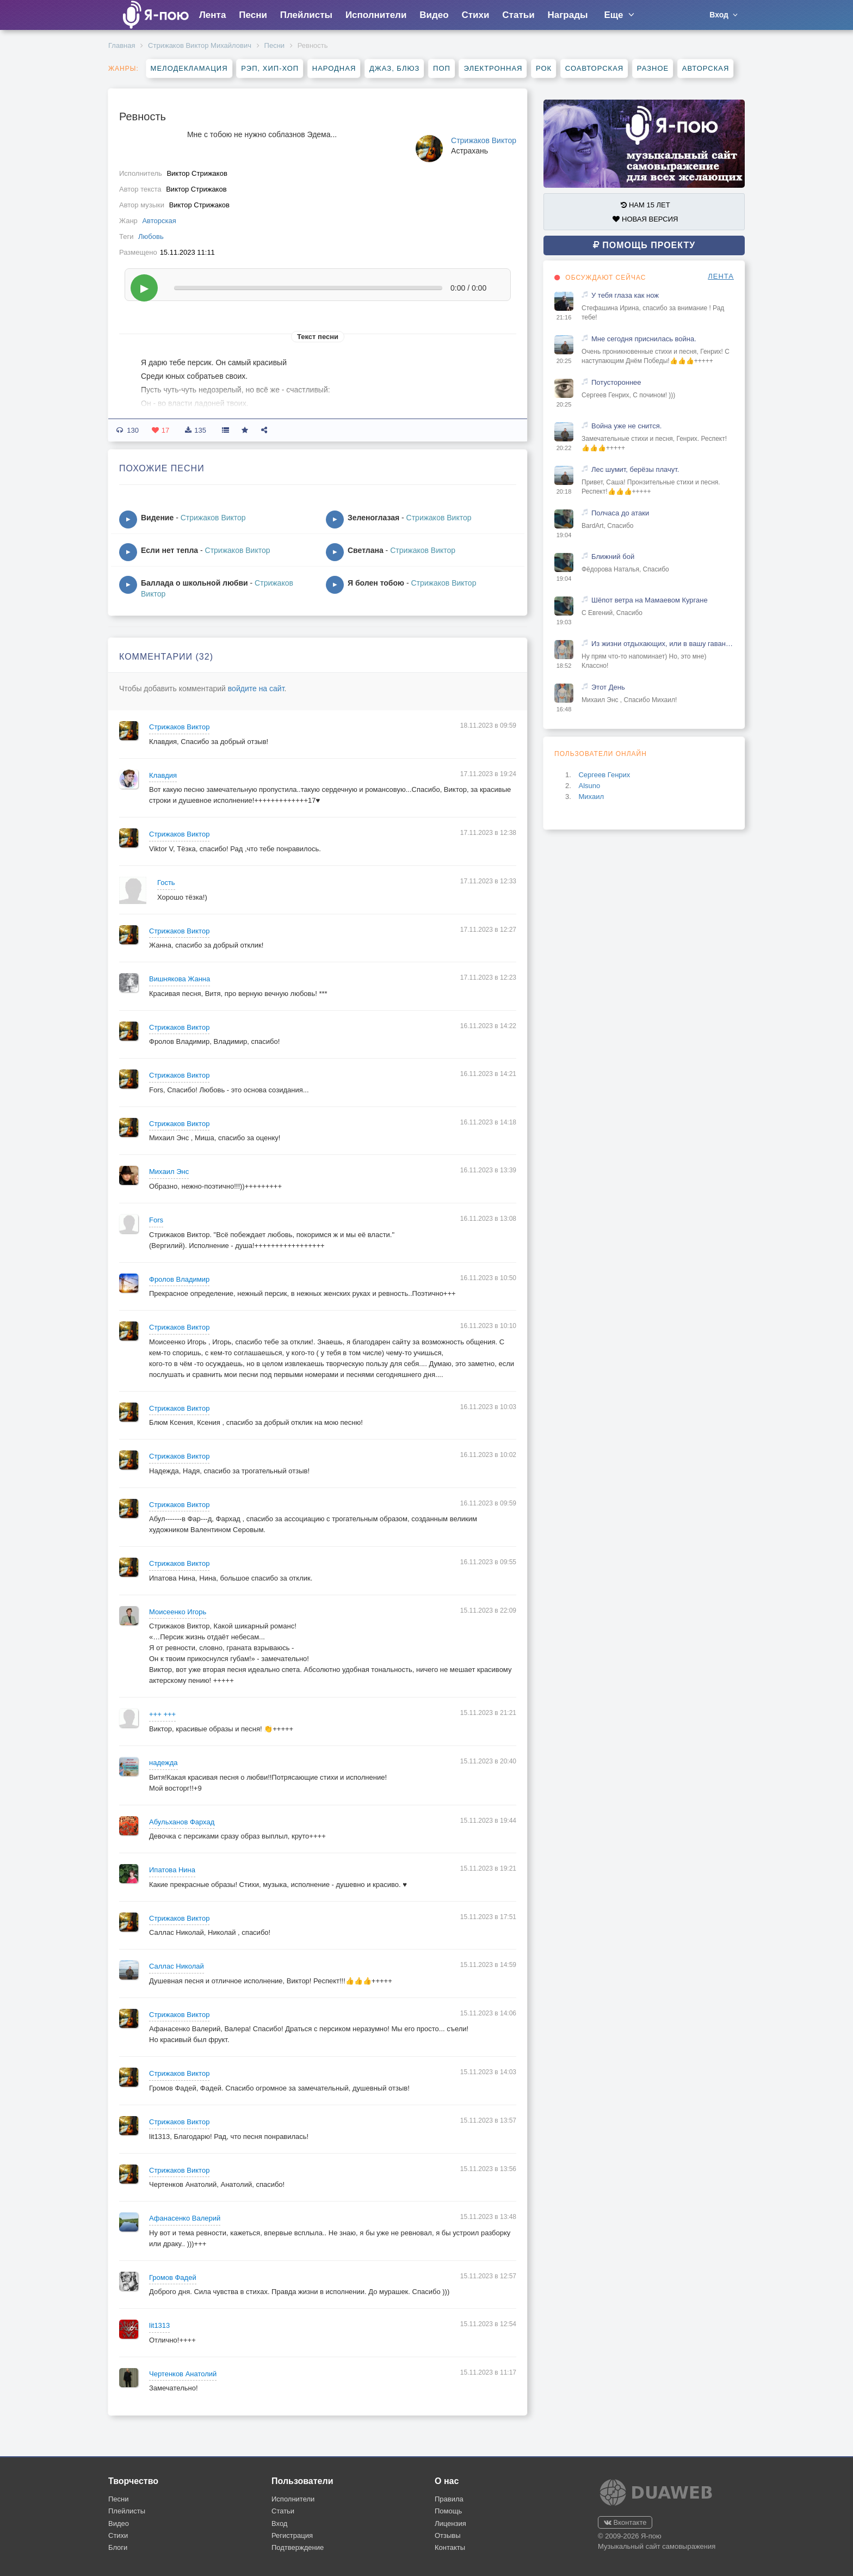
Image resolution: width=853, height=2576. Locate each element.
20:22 (564, 448)
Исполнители (375, 15)
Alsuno (589, 786)
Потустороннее (616, 382)
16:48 (564, 709)
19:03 (564, 622)
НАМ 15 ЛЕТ (645, 205)
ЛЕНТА (721, 276)
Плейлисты (306, 15)
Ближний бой (612, 556)
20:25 (564, 361)
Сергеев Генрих (604, 775)
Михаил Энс (169, 1171)
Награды (568, 15)
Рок (544, 68)
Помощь (448, 2511)
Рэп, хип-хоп (270, 68)
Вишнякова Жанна (179, 979)
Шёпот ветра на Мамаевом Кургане (649, 600)
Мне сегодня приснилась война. (643, 339)
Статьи (518, 15)
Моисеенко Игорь (177, 1612)
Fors (156, 1220)
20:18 (564, 491)
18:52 (564, 665)
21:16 (564, 317)
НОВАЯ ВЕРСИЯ (645, 219)
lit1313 (159, 2325)
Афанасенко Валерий (184, 2218)
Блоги (117, 2547)
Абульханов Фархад (181, 1822)
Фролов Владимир (179, 1279)
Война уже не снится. (626, 426)
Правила (449, 2499)
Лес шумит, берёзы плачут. (635, 469)
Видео (433, 15)
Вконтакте (625, 2522)
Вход (279, 2523)
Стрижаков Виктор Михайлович (199, 45)
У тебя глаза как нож (625, 295)
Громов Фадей (172, 2277)
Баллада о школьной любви (194, 583)
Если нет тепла (169, 550)
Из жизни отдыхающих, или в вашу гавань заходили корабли (662, 644)
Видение (157, 517)
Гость (166, 882)
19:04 (564, 535)
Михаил (591, 796)
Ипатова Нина (172, 1870)
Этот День (608, 687)
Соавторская (594, 68)
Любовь (151, 236)
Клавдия (163, 775)
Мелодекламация (189, 68)
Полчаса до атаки (620, 513)
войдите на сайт (256, 688)
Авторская (706, 68)
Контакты (450, 2547)
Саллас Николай (176, 1966)
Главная (121, 45)
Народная (334, 68)
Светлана (366, 550)
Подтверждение (297, 2547)
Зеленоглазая (373, 517)
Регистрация (292, 2535)
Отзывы (448, 2535)
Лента (212, 15)
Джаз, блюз (394, 68)
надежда (163, 1763)
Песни (253, 15)
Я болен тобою (376, 583)
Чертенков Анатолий (183, 2374)
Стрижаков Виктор (483, 140)
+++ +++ (162, 1714)
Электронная (492, 68)
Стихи (475, 15)
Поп (441, 68)
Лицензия (450, 2523)
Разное (653, 68)
